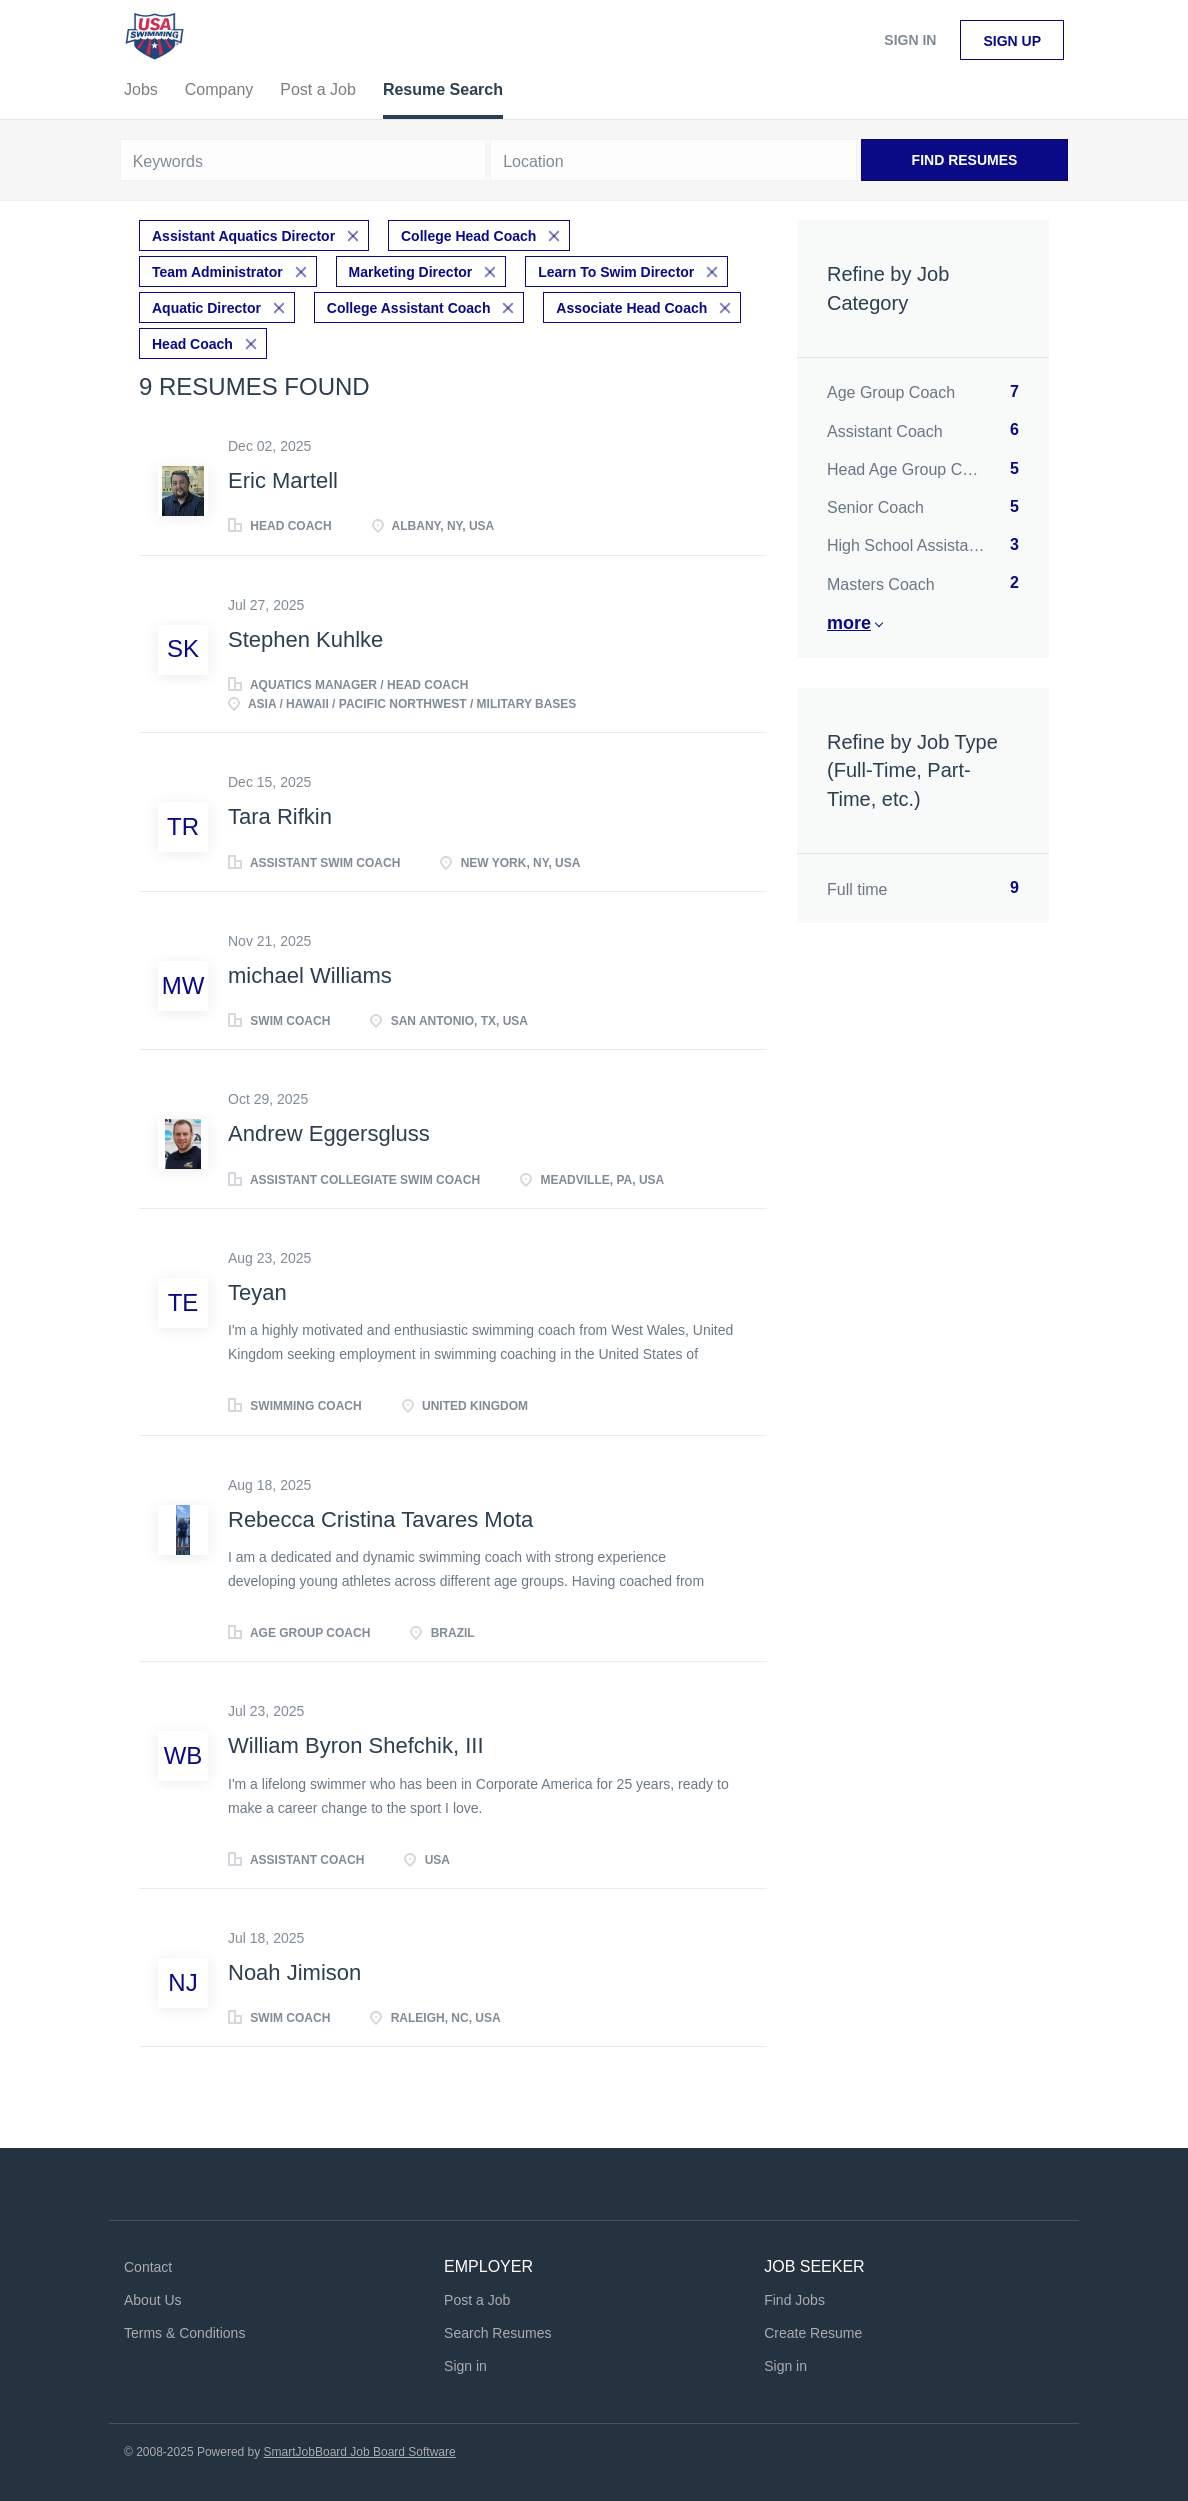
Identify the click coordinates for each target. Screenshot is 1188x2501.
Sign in (910, 40)
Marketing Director (411, 272)
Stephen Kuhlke (305, 639)
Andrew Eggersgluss (329, 1133)
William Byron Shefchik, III (356, 1745)
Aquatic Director (206, 308)
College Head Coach (468, 236)
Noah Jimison (294, 1972)
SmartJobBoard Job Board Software (360, 2452)
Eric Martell (283, 480)
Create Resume (813, 2333)
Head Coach (192, 344)
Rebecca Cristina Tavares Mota (380, 1519)
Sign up (1012, 41)
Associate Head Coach (631, 308)
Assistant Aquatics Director (243, 236)
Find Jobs (794, 2300)
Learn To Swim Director (616, 272)
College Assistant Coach (409, 308)
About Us (153, 2300)
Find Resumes (965, 160)
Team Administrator (217, 272)
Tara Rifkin (280, 816)
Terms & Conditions (184, 2333)
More (849, 623)
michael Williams (310, 975)
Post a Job (477, 2300)
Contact (148, 2267)
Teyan (257, 1292)
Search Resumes (497, 2333)
